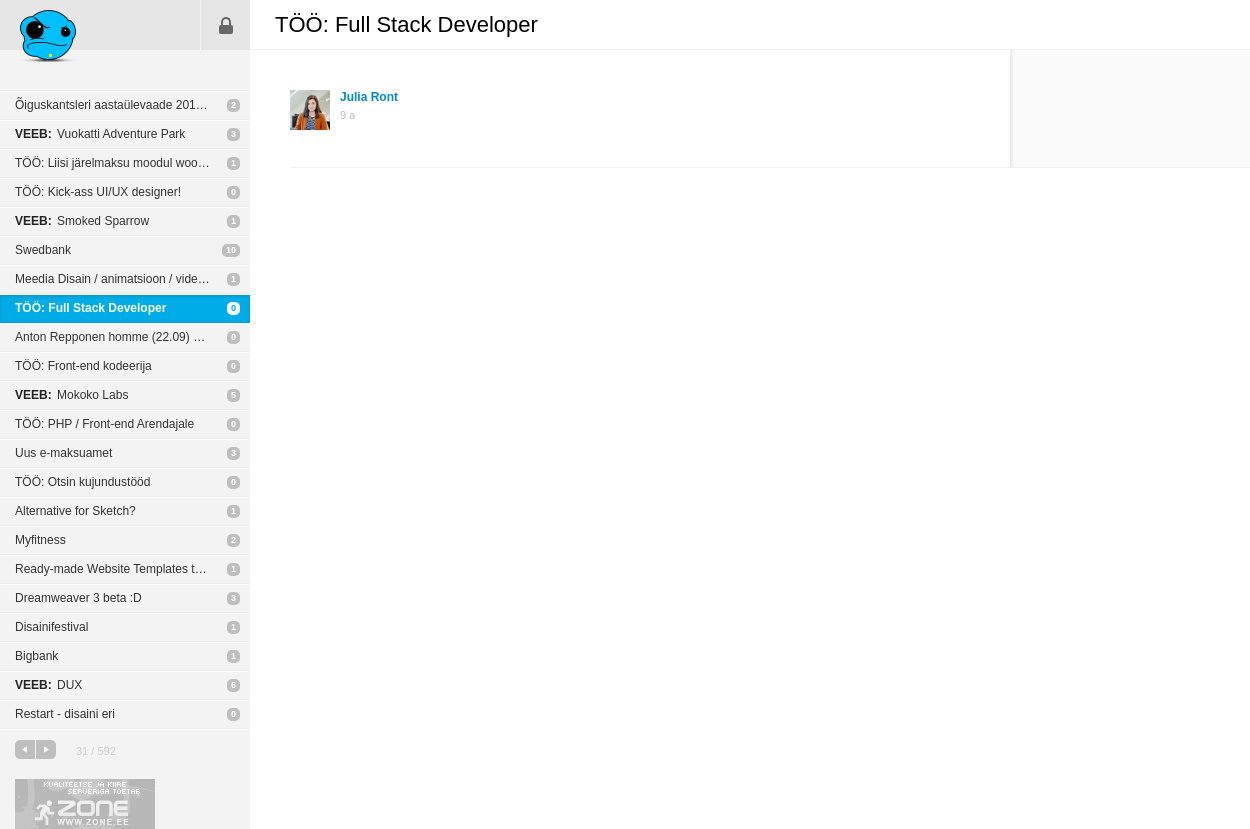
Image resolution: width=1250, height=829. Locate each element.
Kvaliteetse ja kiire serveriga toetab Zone (85, 804)
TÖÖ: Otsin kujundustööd (82, 482)
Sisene (226, 25)
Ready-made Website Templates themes (123, 569)
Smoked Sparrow (82, 221)
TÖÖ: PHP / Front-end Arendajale (104, 424)
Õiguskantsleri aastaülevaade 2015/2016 (124, 105)
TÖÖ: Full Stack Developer (90, 308)
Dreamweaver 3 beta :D (78, 598)
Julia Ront (369, 97)
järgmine (46, 749)
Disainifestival (51, 627)
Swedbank (43, 250)
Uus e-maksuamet (63, 453)
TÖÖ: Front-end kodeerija (83, 366)
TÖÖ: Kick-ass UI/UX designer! (98, 192)
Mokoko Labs (71, 395)
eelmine (25, 749)
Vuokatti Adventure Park (100, 134)
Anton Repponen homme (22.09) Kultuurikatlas (132, 337)
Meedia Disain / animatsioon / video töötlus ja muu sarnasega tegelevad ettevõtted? (132, 279)
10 (231, 250)
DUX (48, 685)
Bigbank (36, 656)
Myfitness (40, 540)
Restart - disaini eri (65, 714)
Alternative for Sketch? (75, 511)
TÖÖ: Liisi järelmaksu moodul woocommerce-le (132, 163)
